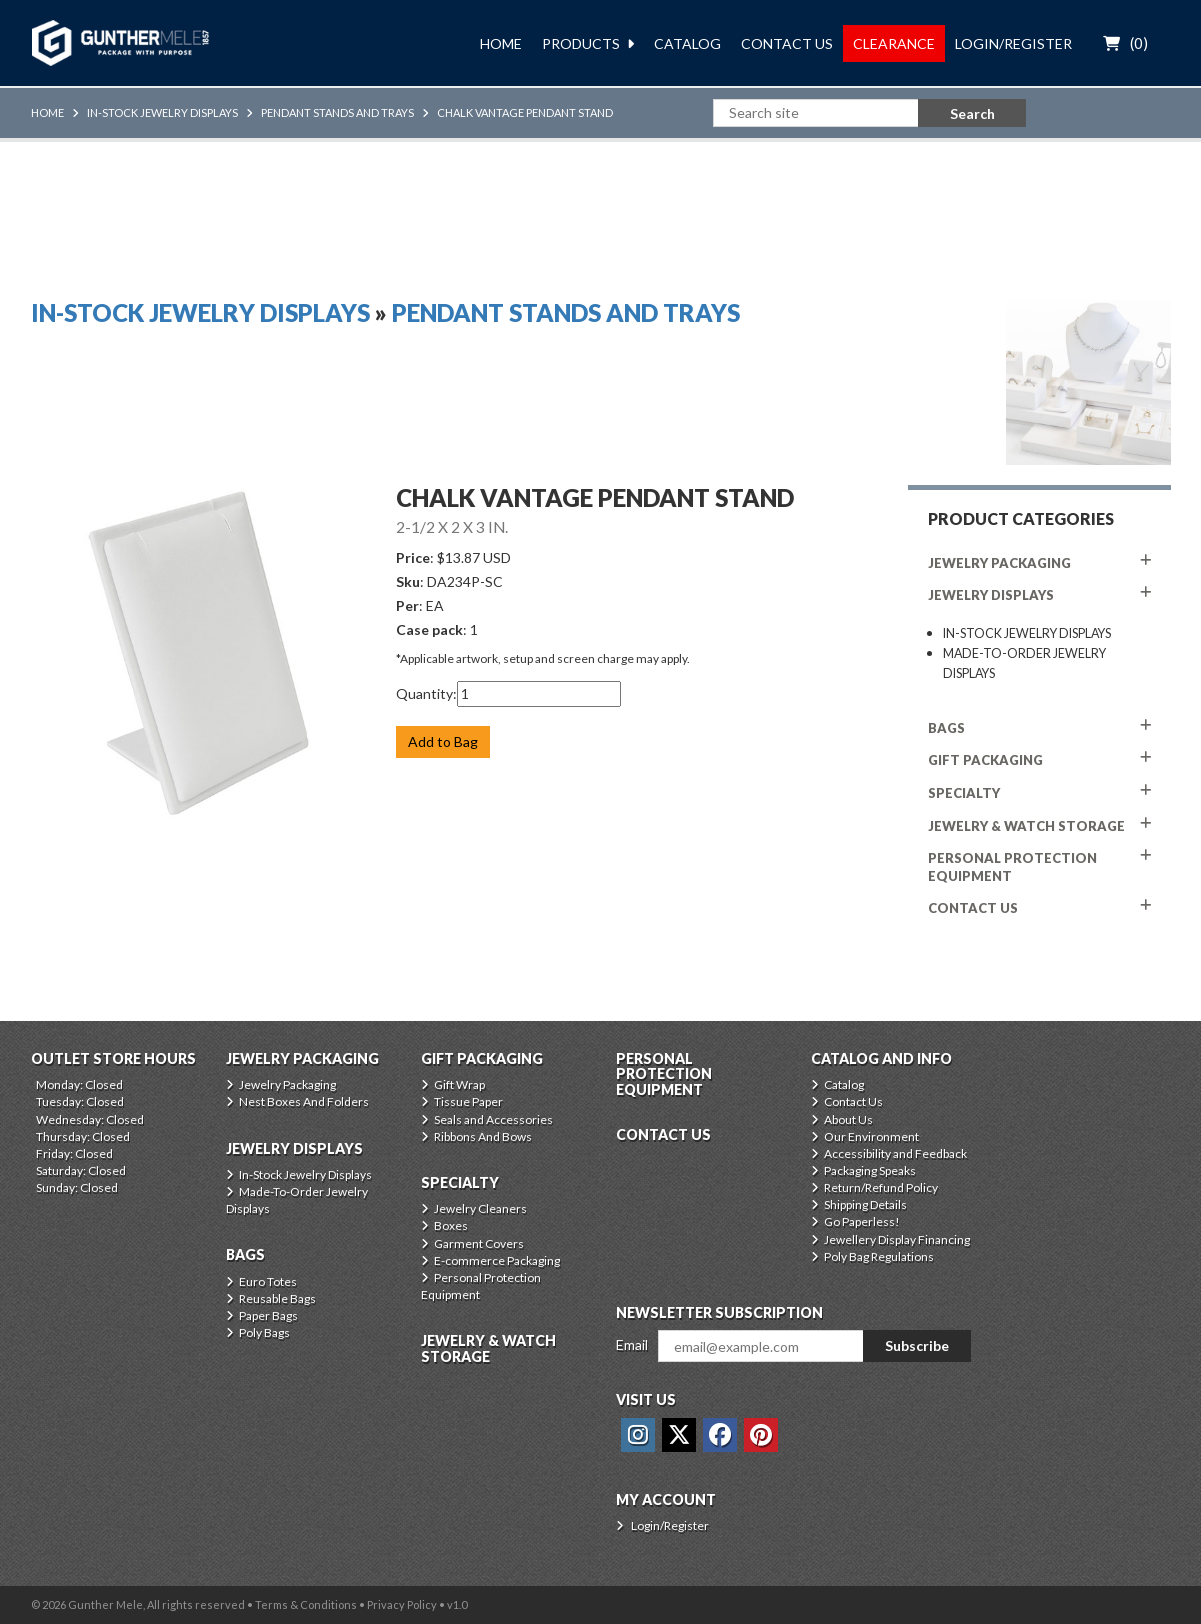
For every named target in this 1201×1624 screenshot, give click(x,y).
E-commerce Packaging (497, 1260)
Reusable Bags (277, 1298)
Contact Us (787, 43)
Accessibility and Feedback (895, 1153)
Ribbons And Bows (483, 1136)
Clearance (894, 43)
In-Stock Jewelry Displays (162, 112)
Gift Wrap (459, 1084)
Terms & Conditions (306, 1604)
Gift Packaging (985, 760)
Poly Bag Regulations (879, 1256)
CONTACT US (973, 908)
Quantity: (426, 693)
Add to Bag (443, 741)
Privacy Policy (402, 1604)
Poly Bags (264, 1332)
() (1139, 43)
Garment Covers (479, 1243)
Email (632, 1344)
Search (972, 113)
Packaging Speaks (870, 1170)
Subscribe (917, 1345)
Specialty (964, 793)
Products (581, 43)
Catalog (687, 43)
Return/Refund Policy (881, 1187)
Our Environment (871, 1136)
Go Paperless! (862, 1221)
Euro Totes (268, 1281)
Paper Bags (268, 1315)
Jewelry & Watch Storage (1026, 826)
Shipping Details (865, 1204)
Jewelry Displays (991, 595)
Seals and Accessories (493, 1119)
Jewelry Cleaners (480, 1208)
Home (501, 43)
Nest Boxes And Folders (304, 1101)
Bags (946, 728)
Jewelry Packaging (999, 563)
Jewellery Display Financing (897, 1239)
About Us (848, 1119)
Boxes (451, 1225)
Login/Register (1013, 43)
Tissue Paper (468, 1101)
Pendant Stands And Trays (337, 112)
